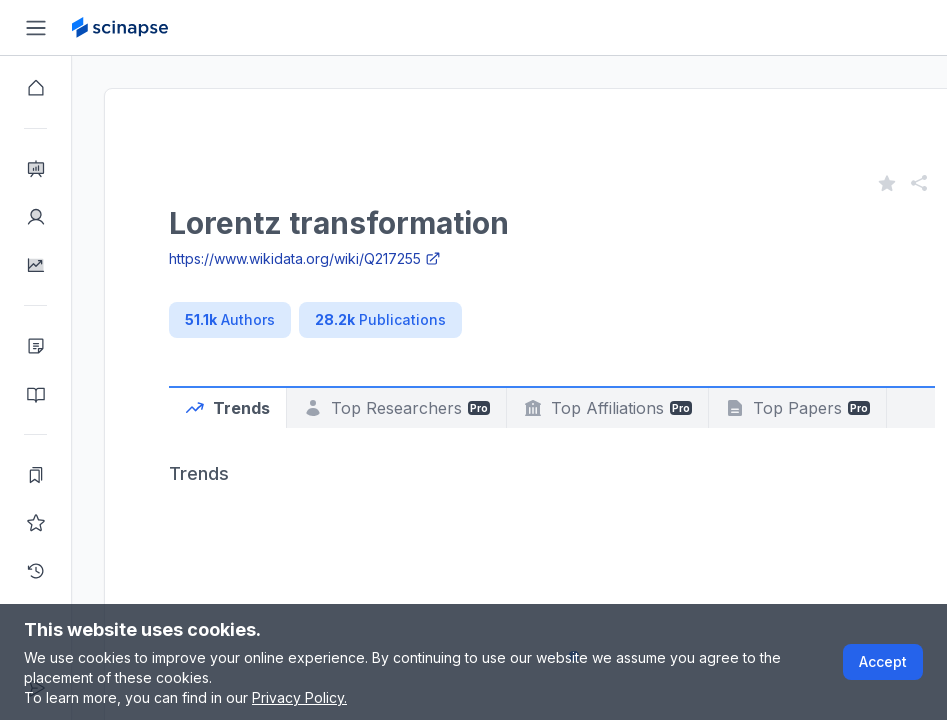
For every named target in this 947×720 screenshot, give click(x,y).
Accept (883, 661)
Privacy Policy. (299, 697)
